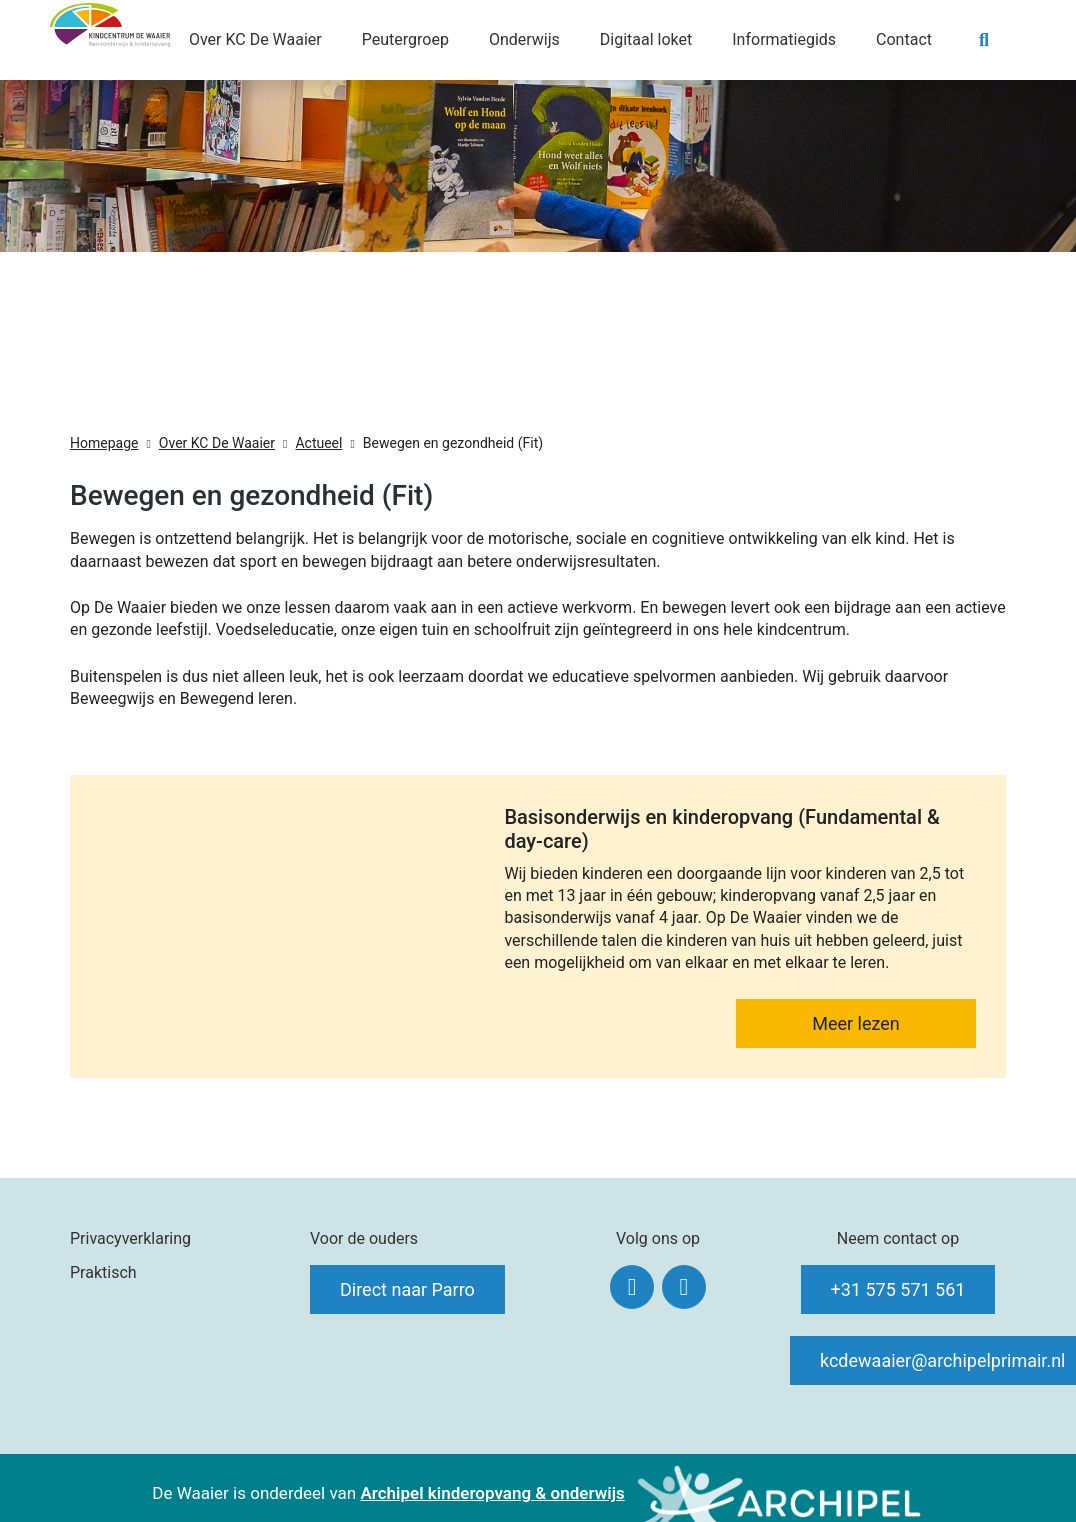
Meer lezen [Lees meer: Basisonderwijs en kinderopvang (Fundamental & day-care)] (856, 1023)
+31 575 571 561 (898, 1289)
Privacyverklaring (130, 1238)
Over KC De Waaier (255, 39)
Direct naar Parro (407, 1289)
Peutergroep (405, 39)
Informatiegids (784, 39)
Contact (904, 39)
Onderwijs (524, 39)
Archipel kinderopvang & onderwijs (492, 1493)
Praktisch (103, 1272)
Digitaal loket (646, 39)
